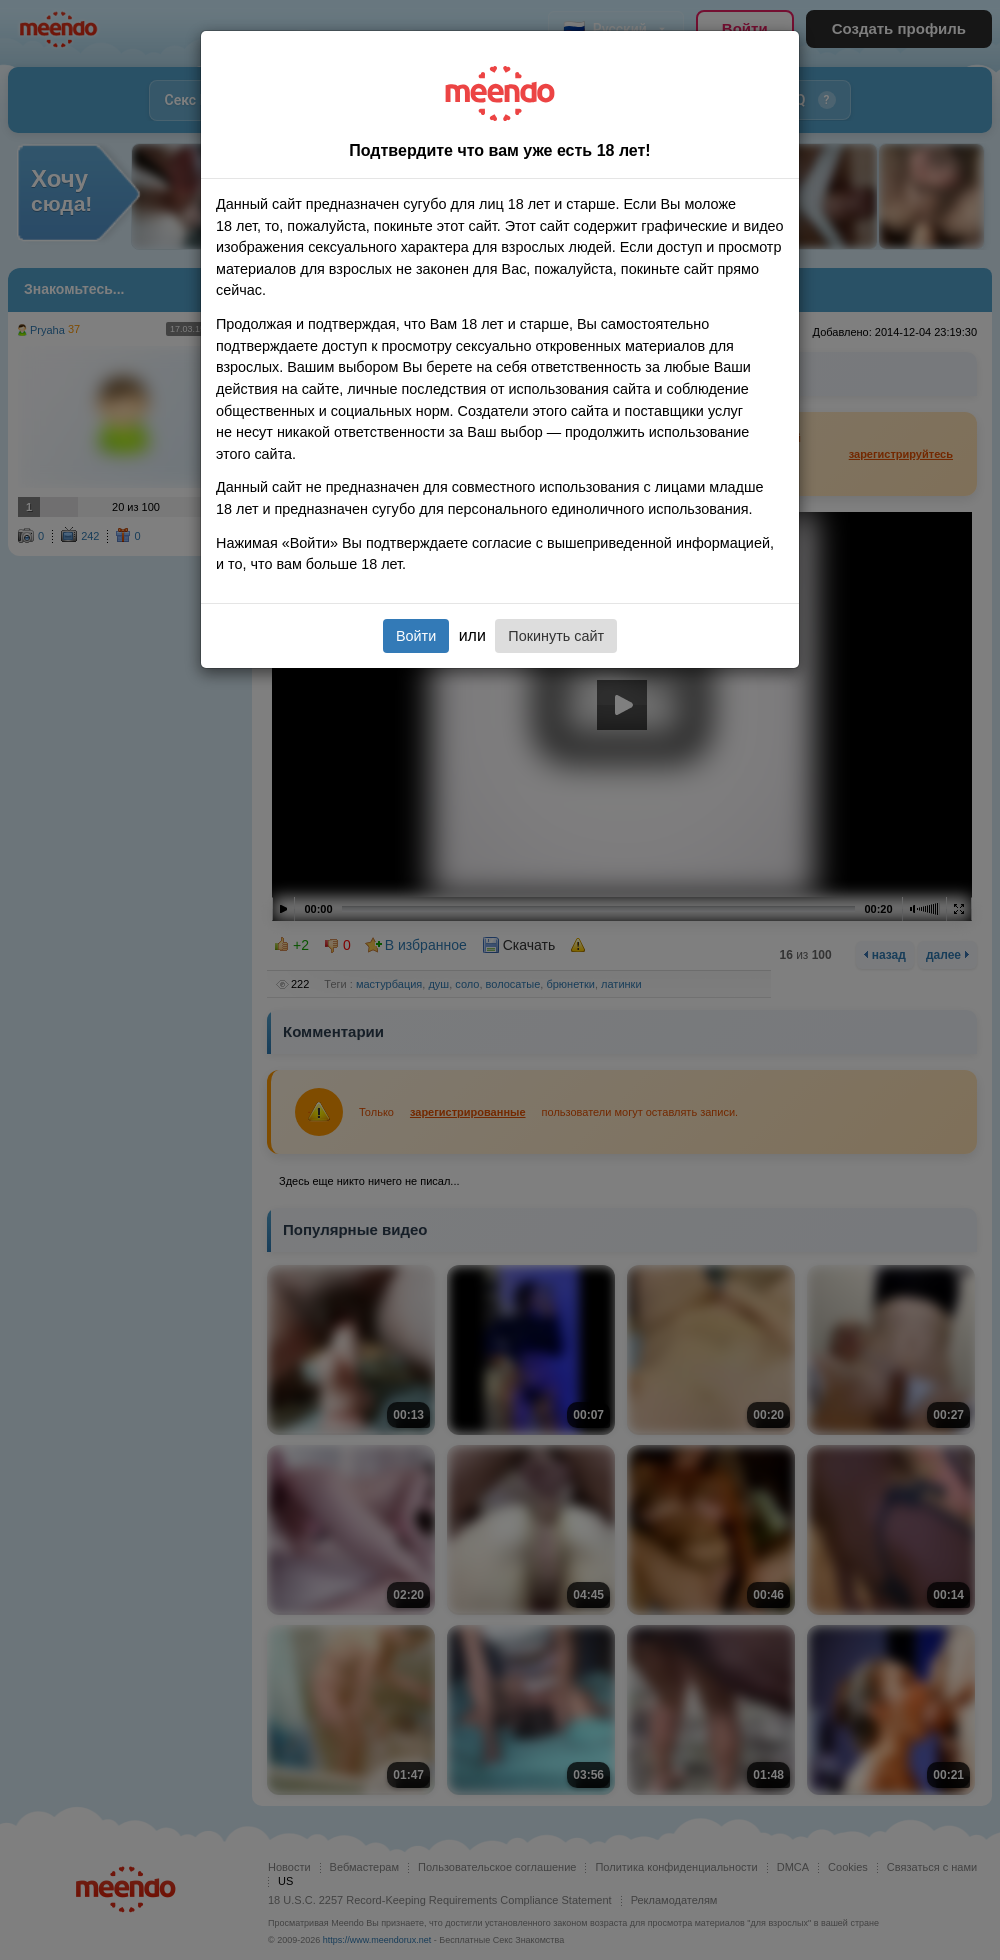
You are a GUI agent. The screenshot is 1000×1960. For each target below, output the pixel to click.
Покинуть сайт (556, 636)
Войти (416, 636)
